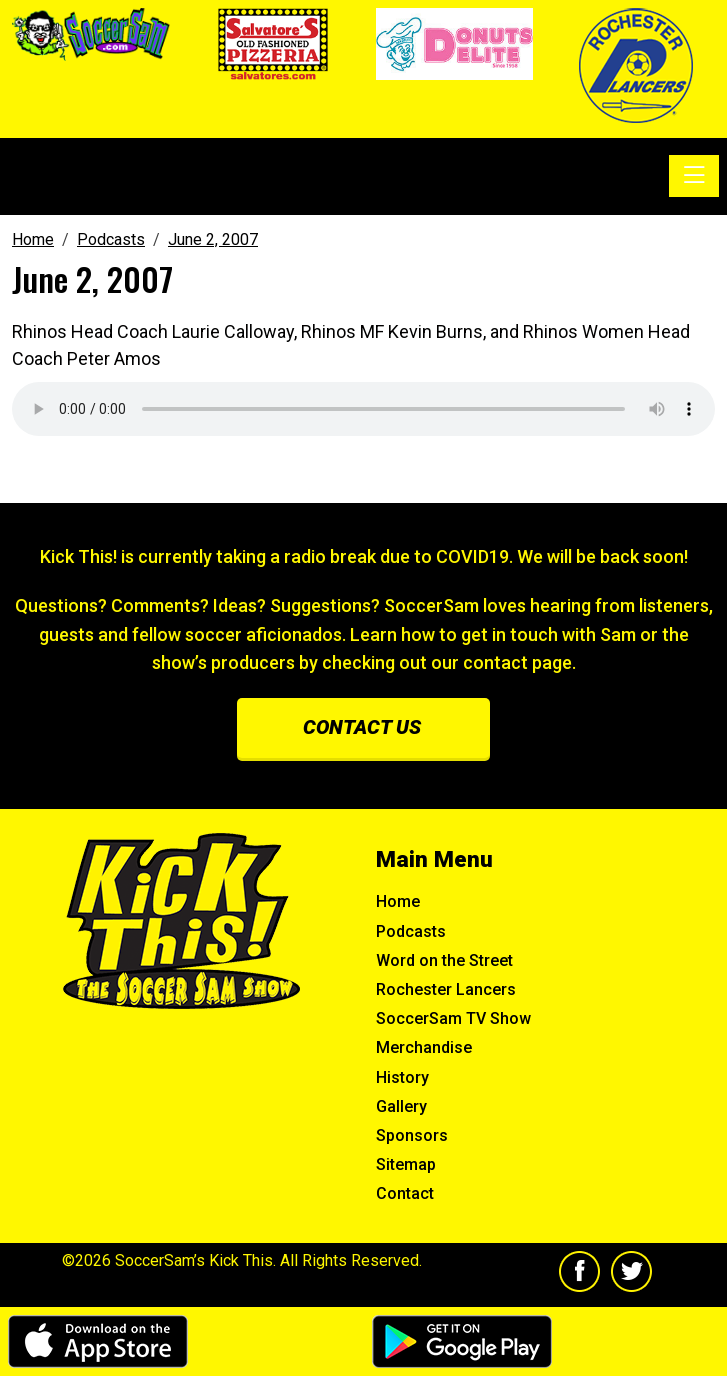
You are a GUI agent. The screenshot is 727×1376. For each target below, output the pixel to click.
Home (398, 901)
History (402, 1077)
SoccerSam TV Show (453, 1018)
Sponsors (412, 1135)
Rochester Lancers (446, 989)
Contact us (362, 727)
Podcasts (411, 931)
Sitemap (406, 1164)
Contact (405, 1193)
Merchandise (424, 1047)
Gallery (401, 1106)
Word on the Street (444, 960)
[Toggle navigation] (694, 176)
